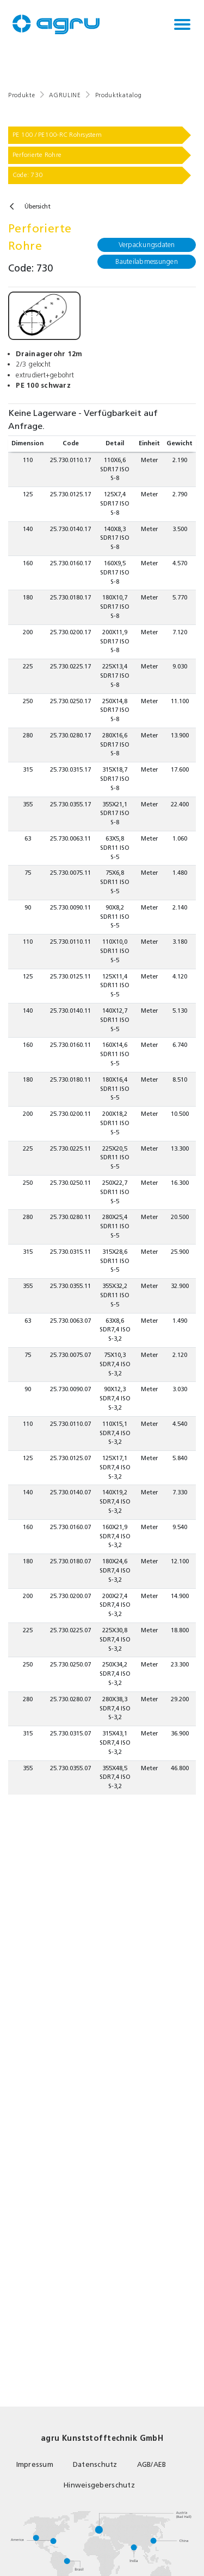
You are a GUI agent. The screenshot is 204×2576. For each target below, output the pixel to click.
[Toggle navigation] (182, 24)
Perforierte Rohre (37, 155)
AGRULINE (65, 95)
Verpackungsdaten (147, 245)
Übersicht (37, 206)
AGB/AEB (151, 2464)
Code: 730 (27, 175)
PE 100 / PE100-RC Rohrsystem (57, 134)
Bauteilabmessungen (146, 261)
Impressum (34, 2464)
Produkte (21, 95)
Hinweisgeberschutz (99, 2485)
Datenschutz (95, 2464)
